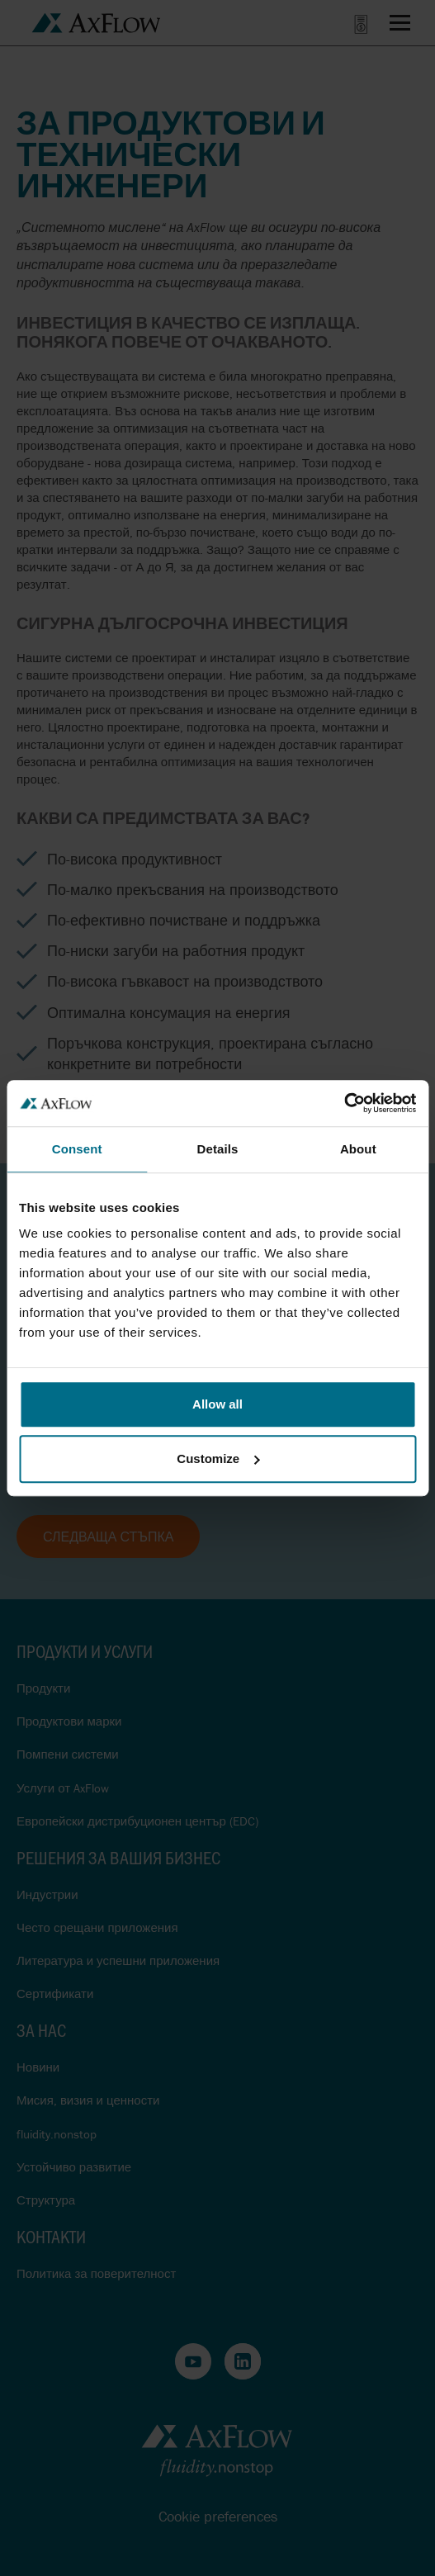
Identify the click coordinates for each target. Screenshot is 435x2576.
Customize (218, 1458)
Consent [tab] (77, 1149)
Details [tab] (218, 1149)
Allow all (217, 1404)
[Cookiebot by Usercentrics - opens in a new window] (344, 1103)
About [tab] (358, 1149)
